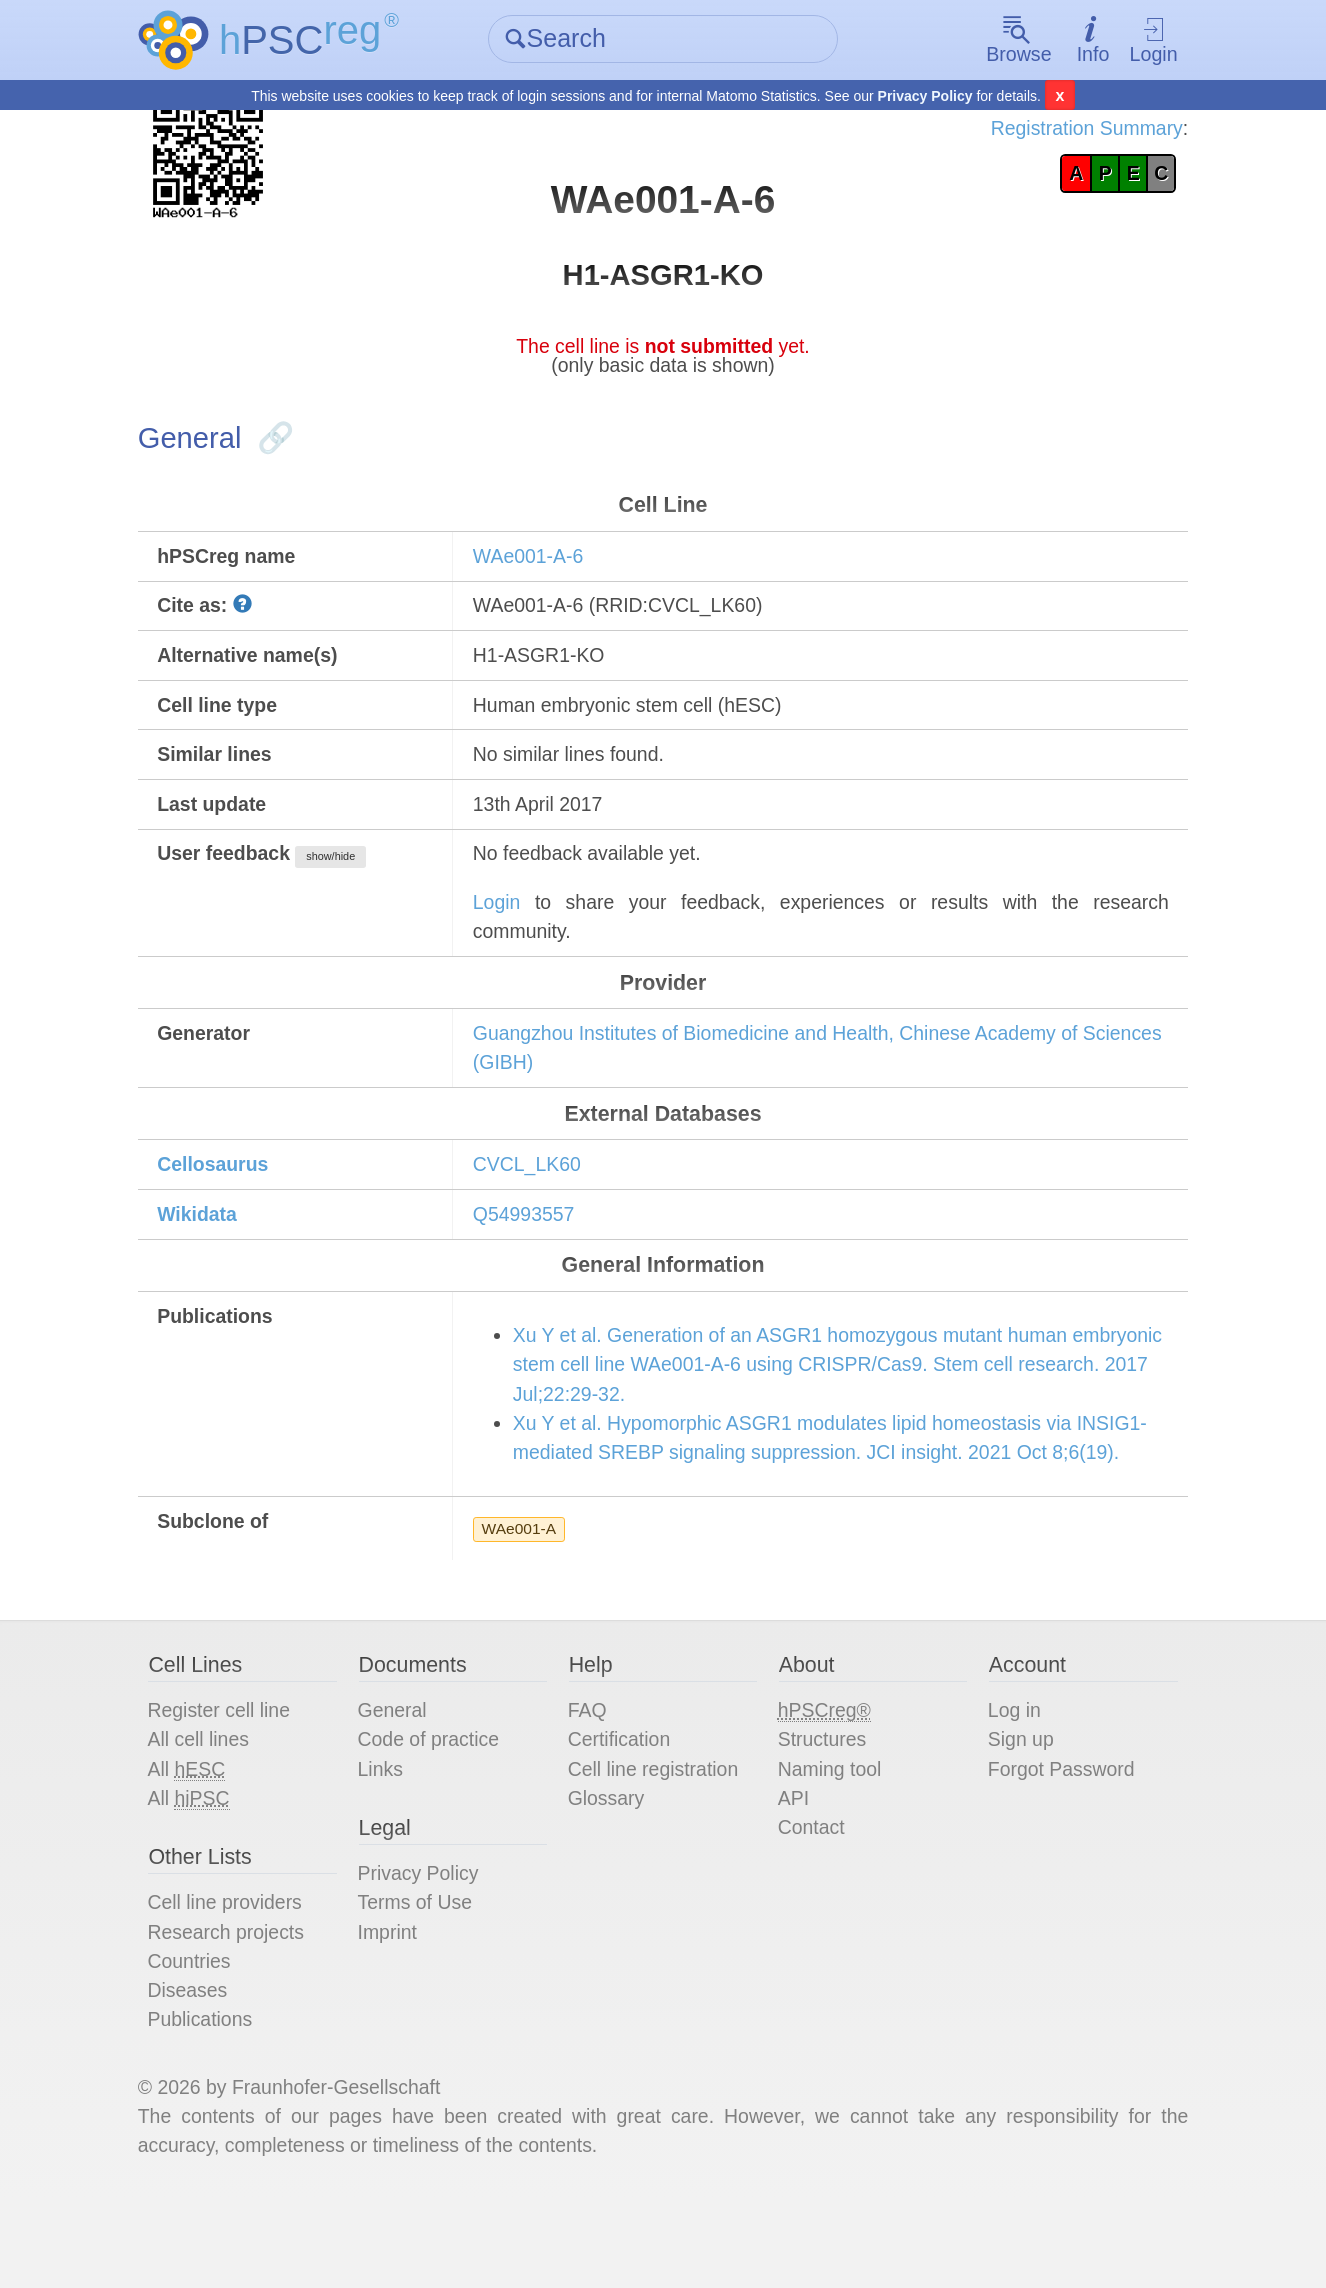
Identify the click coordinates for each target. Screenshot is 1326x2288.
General (399, 1785)
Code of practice (437, 1815)
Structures (821, 1815)
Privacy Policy (925, 96)
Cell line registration (658, 1845)
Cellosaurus (224, 1194)
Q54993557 (529, 1245)
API (792, 1875)
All (197, 1845)
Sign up (1016, 1815)
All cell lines (209, 1815)
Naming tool (829, 1845)
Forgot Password (1057, 1845)
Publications (211, 2103)
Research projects (237, 2013)
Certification (623, 1815)
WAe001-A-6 (534, 568)
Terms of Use (423, 1983)
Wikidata (208, 1245)
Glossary (609, 1875)
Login (1144, 40)
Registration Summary (1074, 130)
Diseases (198, 2073)
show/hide (346, 877)
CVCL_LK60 (532, 1194)
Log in (1009, 1785)
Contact (810, 1905)
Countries (200, 2043)
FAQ (590, 1785)
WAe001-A (524, 1598)
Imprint (394, 2013)
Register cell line (230, 1785)
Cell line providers (236, 1983)
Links (387, 1845)
